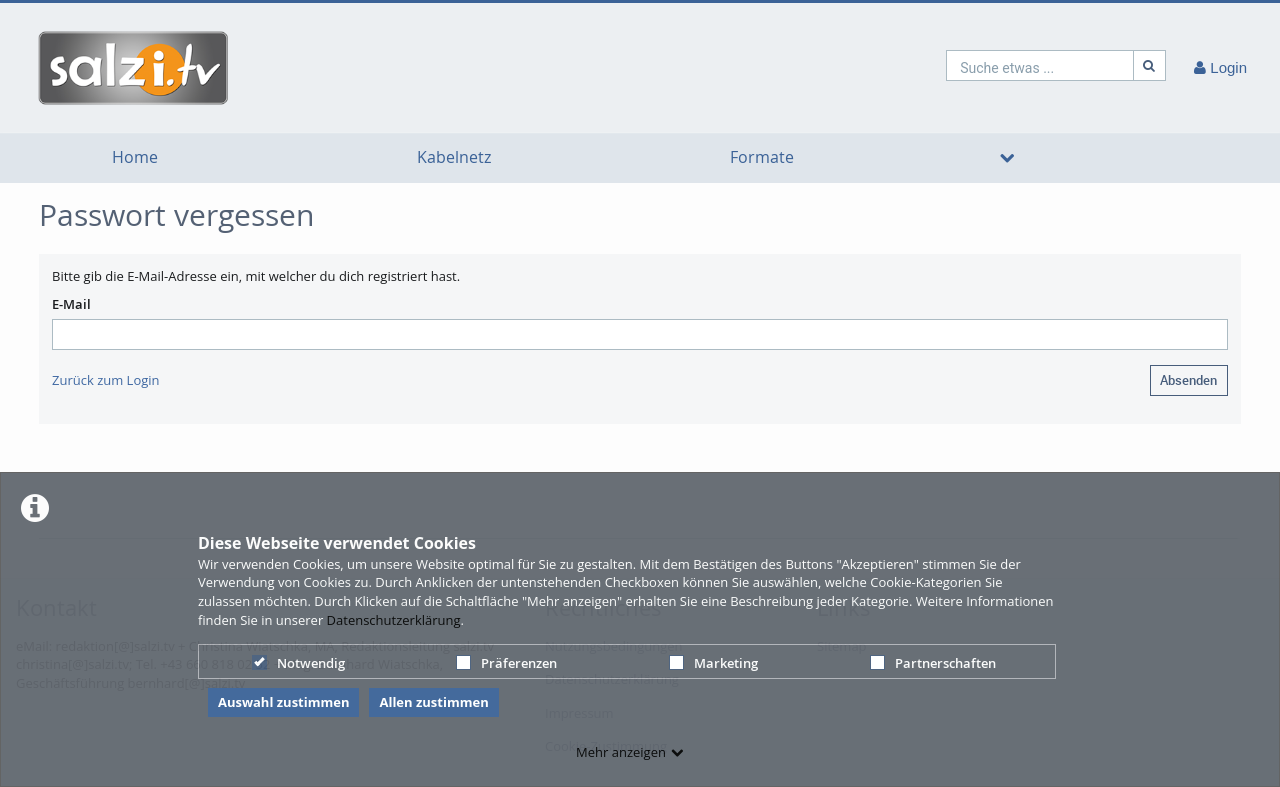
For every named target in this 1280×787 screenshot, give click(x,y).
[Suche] (1150, 65)
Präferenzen (506, 663)
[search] (1040, 65)
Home (135, 157)
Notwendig (298, 663)
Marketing (713, 663)
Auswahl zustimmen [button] (284, 702)
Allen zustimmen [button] (433, 702)
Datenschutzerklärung (394, 620)
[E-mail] (640, 334)
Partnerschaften (933, 663)
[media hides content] (1007, 158)
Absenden (1188, 380)
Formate (762, 157)
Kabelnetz (454, 157)
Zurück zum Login (106, 380)
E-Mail (71, 304)
